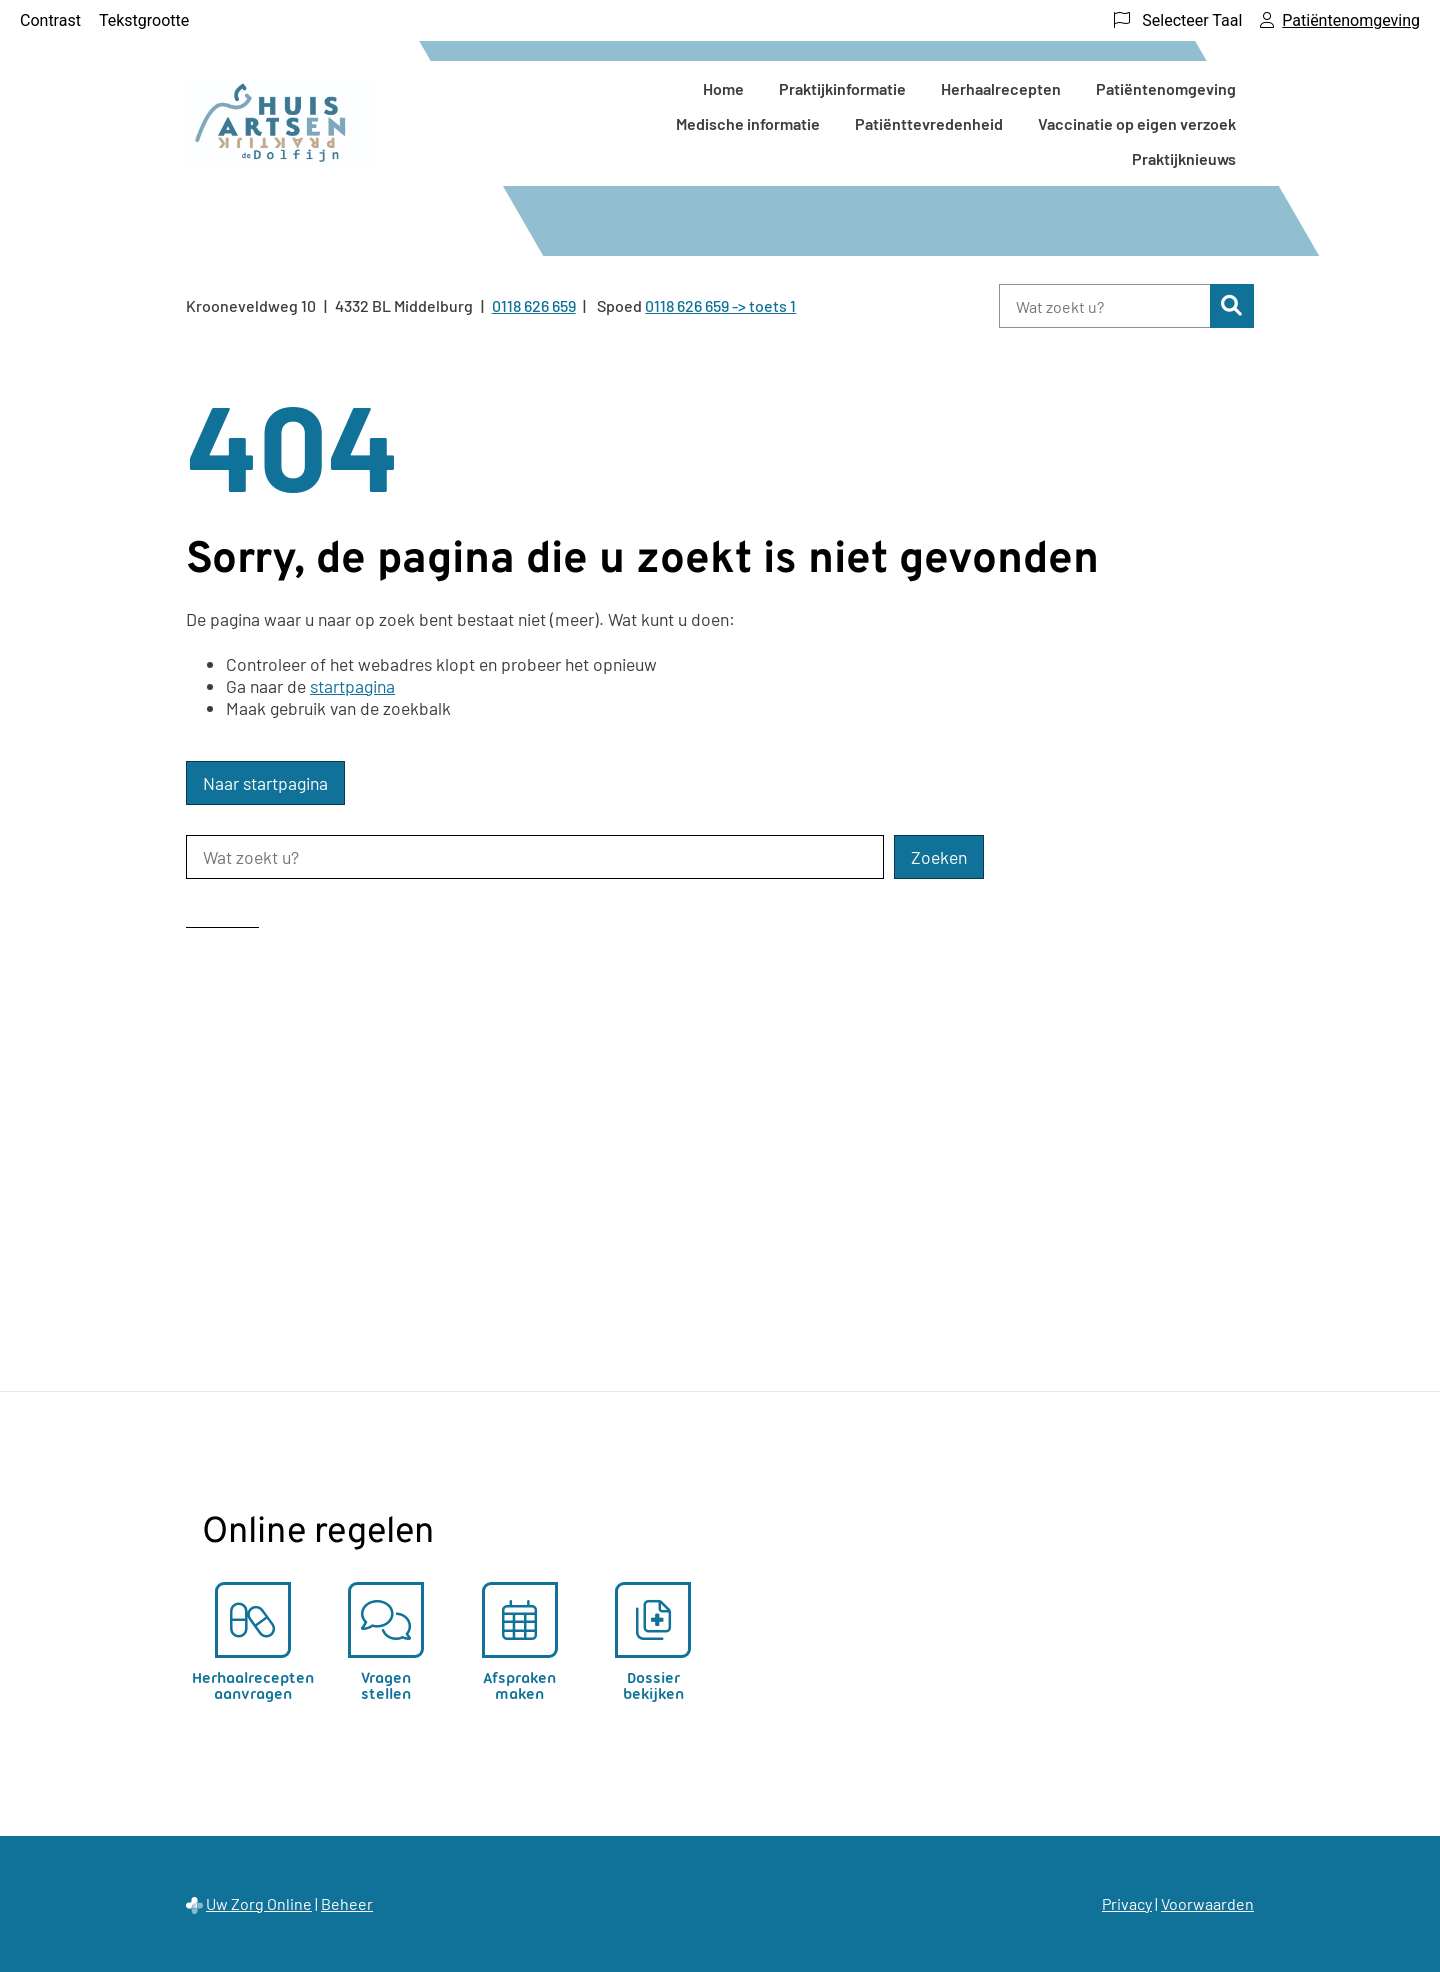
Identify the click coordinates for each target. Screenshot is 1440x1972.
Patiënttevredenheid (929, 123)
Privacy (1127, 1903)
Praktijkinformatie (842, 88)
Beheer (347, 1903)
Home (723, 88)
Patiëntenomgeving (1166, 88)
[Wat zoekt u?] (1104, 306)
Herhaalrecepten (1001, 88)
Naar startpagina (265, 783)
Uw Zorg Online (259, 1903)
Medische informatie (748, 123)
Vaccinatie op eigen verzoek (1137, 123)
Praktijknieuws (1184, 158)
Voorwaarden (1207, 1903)
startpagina (352, 686)
